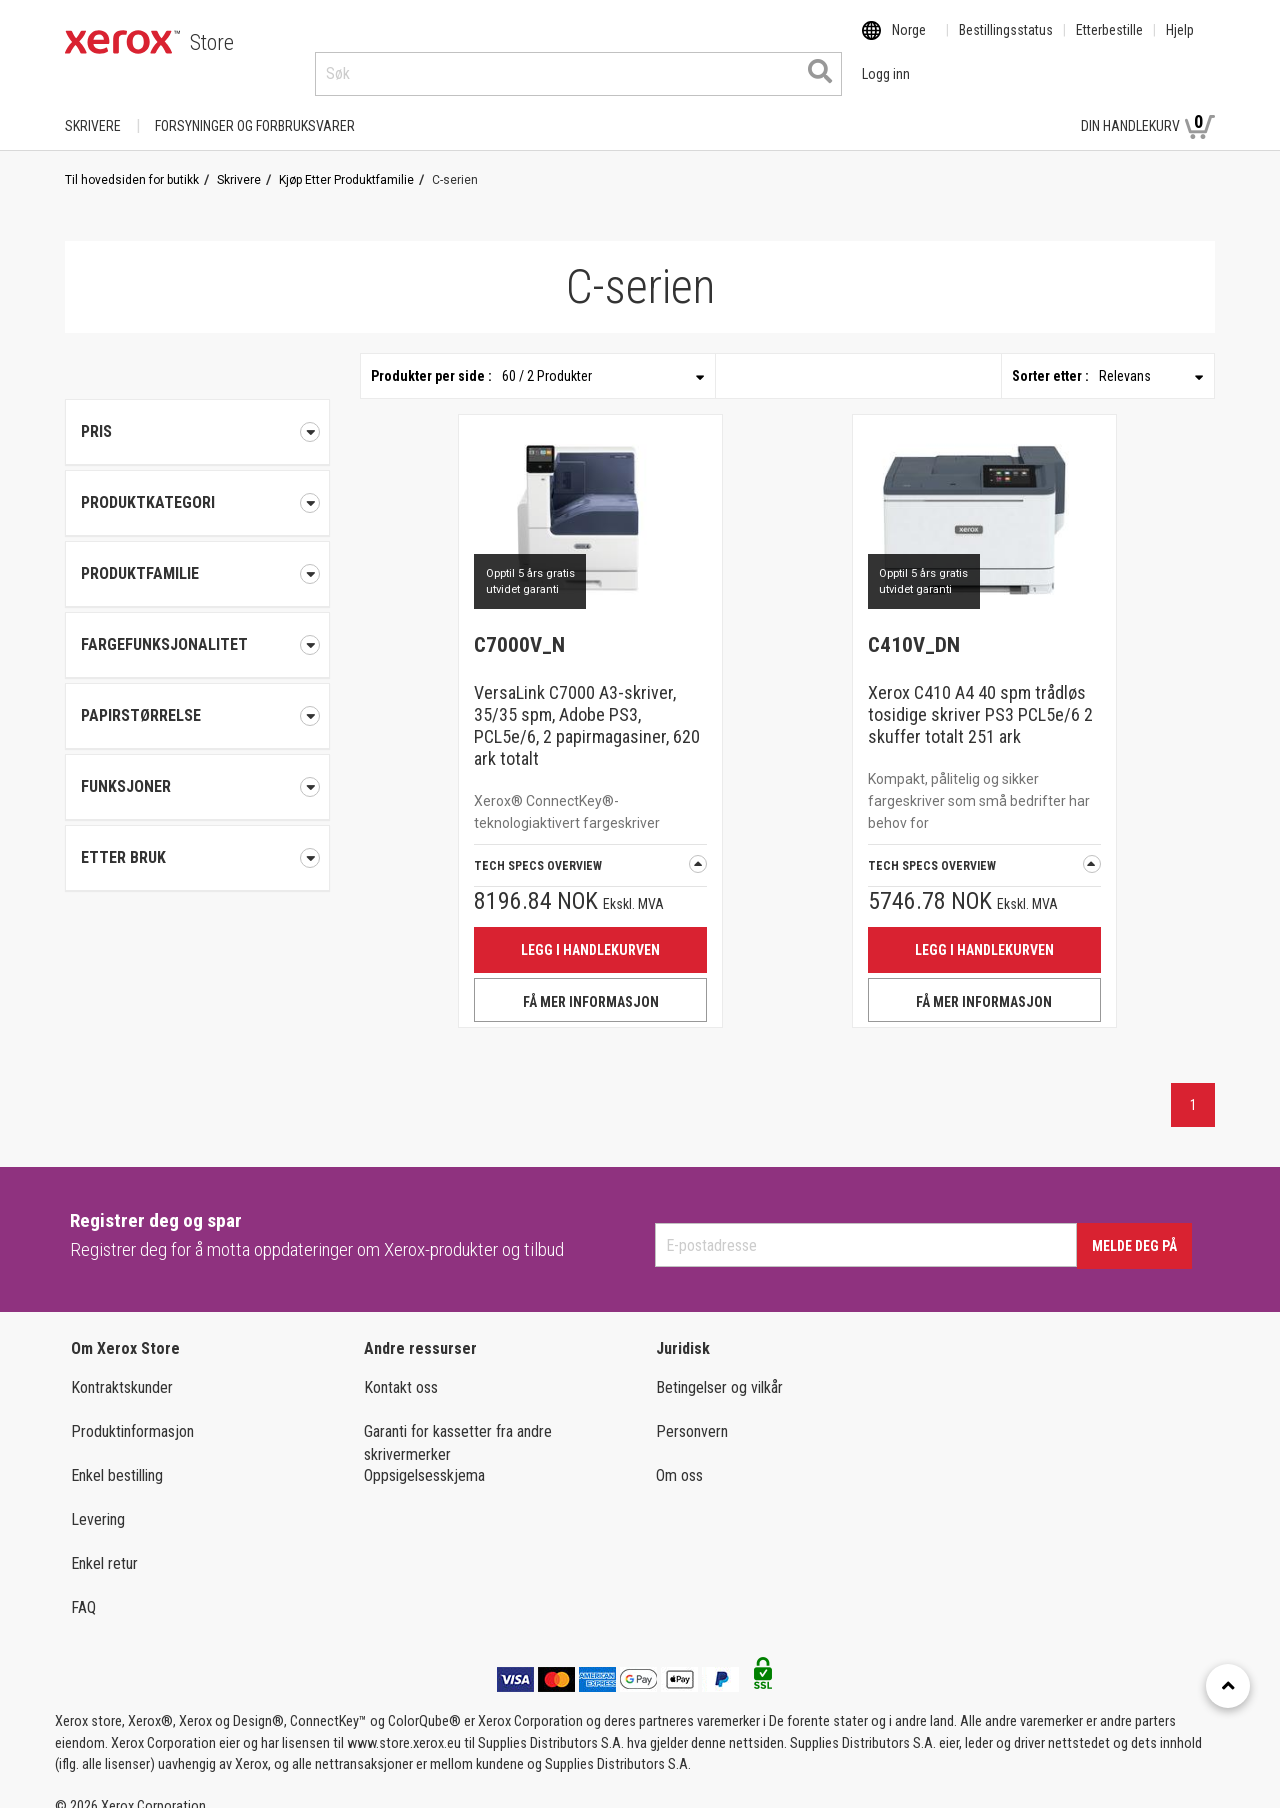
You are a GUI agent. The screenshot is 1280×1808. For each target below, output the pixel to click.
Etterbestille (1109, 43)
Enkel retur (104, 1544)
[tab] (197, 484)
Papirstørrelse (197, 697)
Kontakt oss (401, 1368)
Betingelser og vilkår (719, 1368)
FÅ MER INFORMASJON (591, 983)
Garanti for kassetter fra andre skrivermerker (458, 1424)
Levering (98, 1500)
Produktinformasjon (132, 1412)
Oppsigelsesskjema (424, 1456)
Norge (909, 43)
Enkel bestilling (117, 1456)
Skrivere (93, 107)
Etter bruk (197, 839)
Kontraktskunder (122, 1368)
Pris (197, 413)
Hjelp (1180, 43)
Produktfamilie (197, 555)
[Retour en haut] (1228, 1686)
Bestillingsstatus (1006, 43)
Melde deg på (1134, 1227)
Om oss (679, 1456)
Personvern (692, 1412)
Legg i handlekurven (590, 931)
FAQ (83, 1588)
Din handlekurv (1148, 106)
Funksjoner (197, 768)
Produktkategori (197, 484)
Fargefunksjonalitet (197, 626)
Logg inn (1021, 107)
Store (212, 42)
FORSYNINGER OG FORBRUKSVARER (255, 107)
